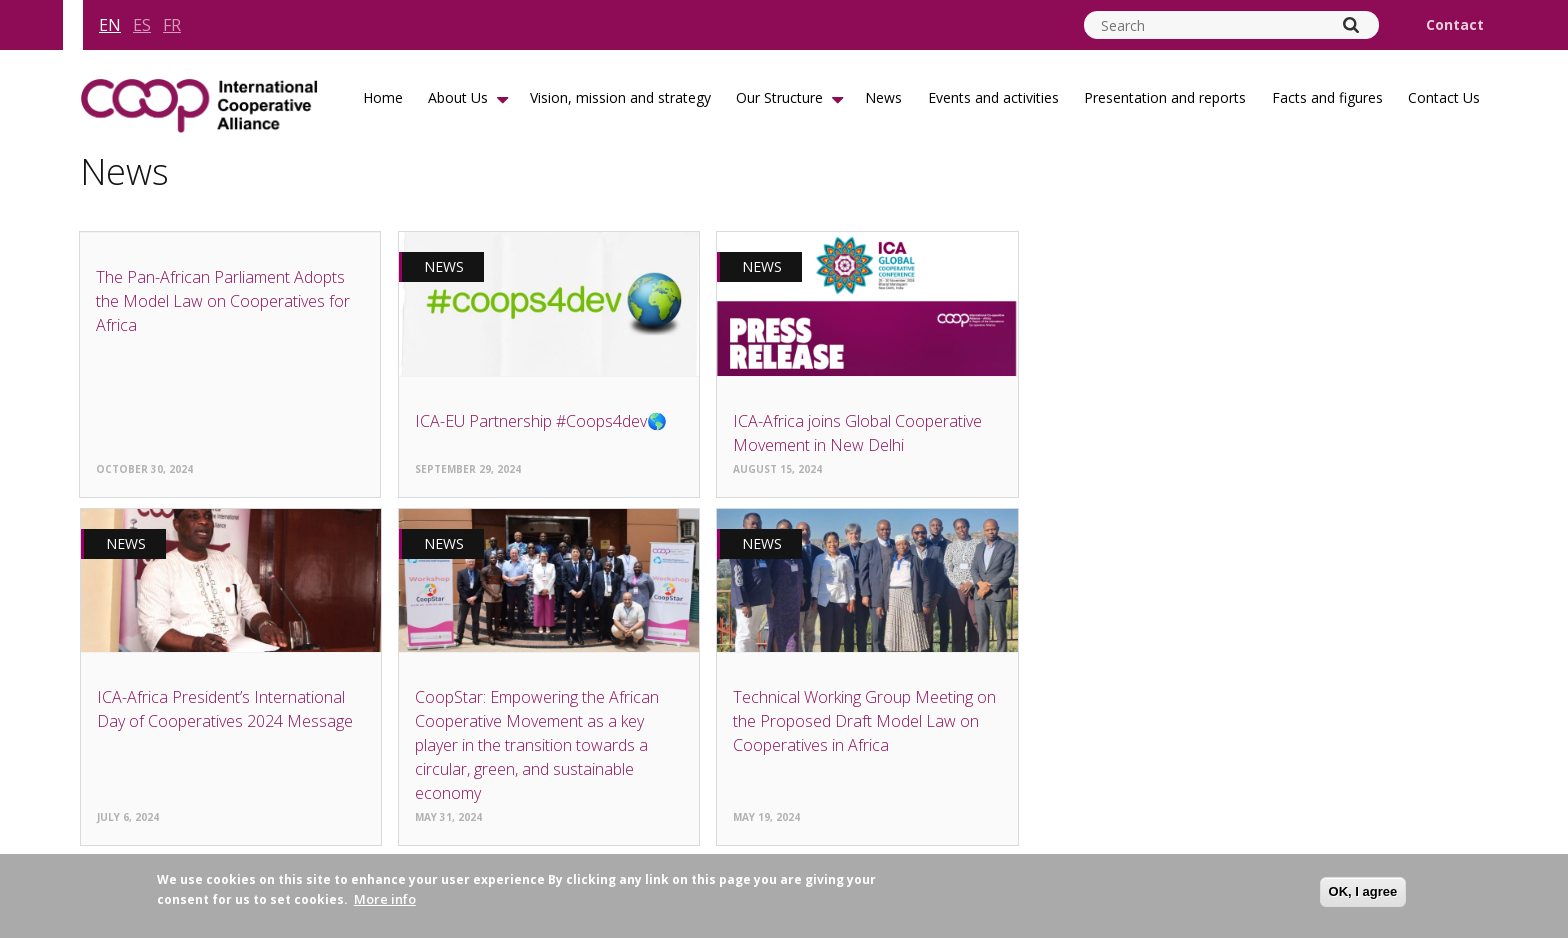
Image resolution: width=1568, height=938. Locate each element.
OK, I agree (1363, 891)
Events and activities (993, 97)
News (883, 97)
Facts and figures (1327, 97)
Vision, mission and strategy (620, 97)
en (110, 25)
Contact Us (1444, 97)
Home (383, 97)
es (142, 25)
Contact (1455, 25)
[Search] (1351, 25)
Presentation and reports (1165, 97)
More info (385, 899)
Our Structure (779, 97)
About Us (458, 97)
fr (172, 25)
